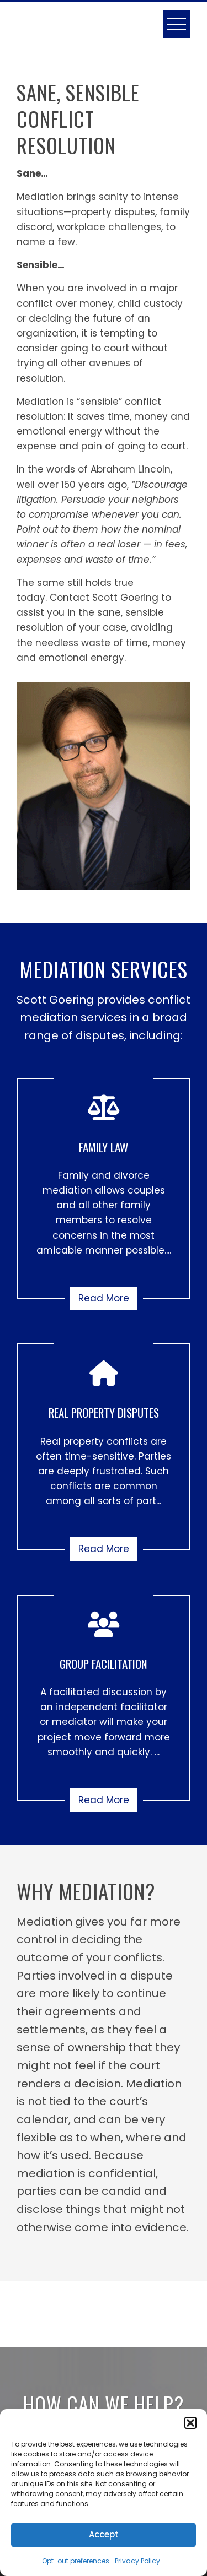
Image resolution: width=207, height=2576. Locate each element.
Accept (104, 2534)
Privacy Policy (137, 2561)
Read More (103, 1298)
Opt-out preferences (75, 2561)
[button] (190, 2422)
